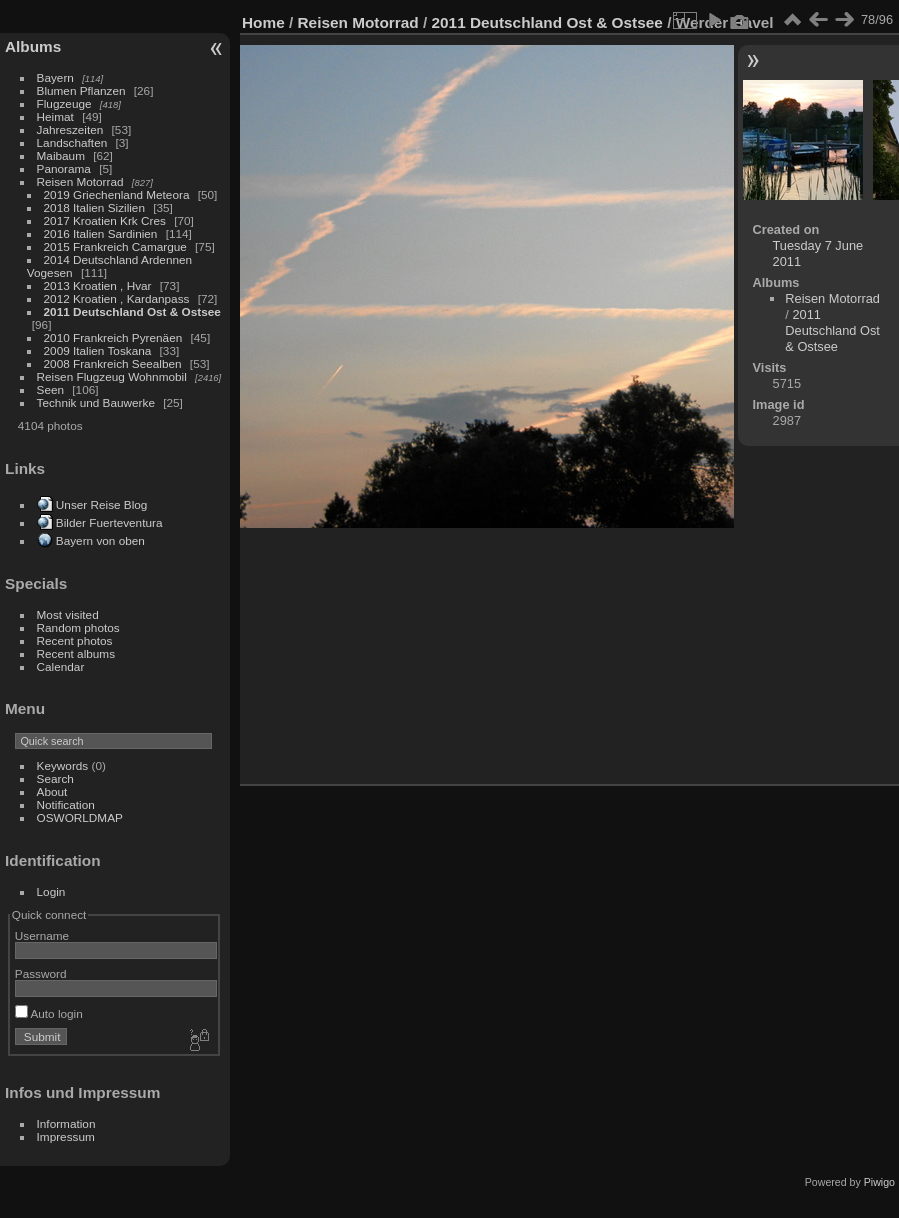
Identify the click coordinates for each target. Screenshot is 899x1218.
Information (66, 1123)
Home (263, 22)
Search (55, 778)
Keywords (63, 765)
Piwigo (879, 1182)
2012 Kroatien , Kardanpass (117, 298)
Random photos (78, 627)
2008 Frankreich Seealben (113, 363)
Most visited (68, 614)
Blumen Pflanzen (81, 90)
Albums (33, 46)
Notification (66, 804)
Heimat (55, 116)
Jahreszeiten (70, 129)
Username (42, 935)
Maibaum (61, 155)
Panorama (64, 168)
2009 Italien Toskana (98, 350)
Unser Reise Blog (102, 504)
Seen (50, 389)
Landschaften (72, 142)
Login (51, 891)
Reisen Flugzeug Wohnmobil (112, 376)
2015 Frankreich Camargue (115, 246)
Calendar (61, 666)
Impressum (66, 1136)
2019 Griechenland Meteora (117, 194)
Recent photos (75, 640)
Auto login (49, 1013)
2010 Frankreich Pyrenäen (113, 337)
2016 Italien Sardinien (101, 233)
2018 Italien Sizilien (94, 207)
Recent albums (76, 653)
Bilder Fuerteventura (109, 522)
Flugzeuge (64, 103)
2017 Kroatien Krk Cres (105, 220)
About (52, 791)
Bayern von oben (100, 540)
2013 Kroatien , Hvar (98, 285)
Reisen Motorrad (80, 181)
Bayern (55, 77)
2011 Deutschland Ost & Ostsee (132, 311)
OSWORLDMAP (80, 817)
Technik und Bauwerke (96, 402)
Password (41, 973)
